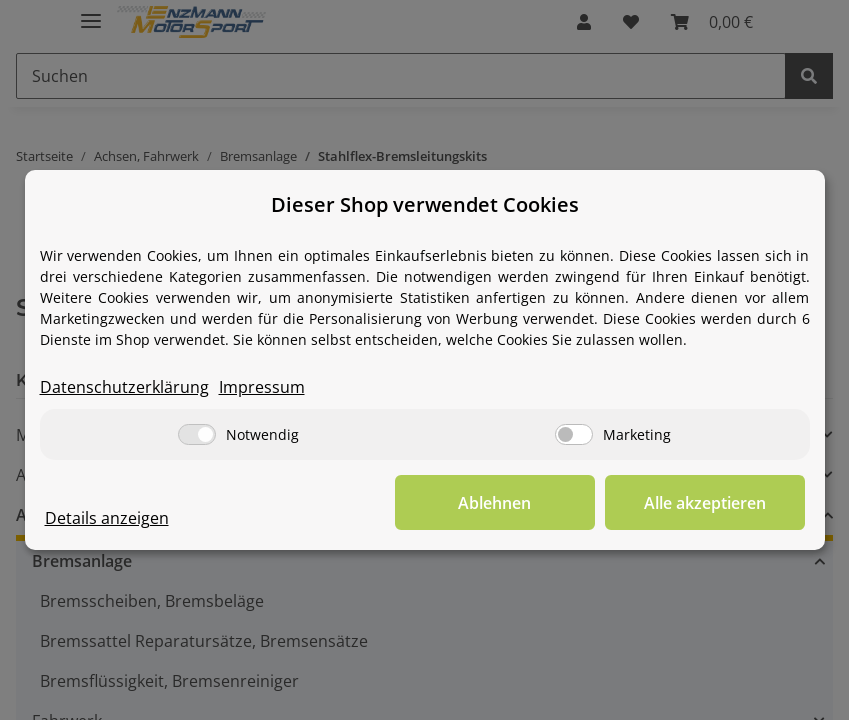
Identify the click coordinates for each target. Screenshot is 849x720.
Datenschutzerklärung (124, 387)
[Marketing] (574, 434)
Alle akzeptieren (705, 503)
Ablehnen (494, 503)
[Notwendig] (197, 434)
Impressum (262, 387)
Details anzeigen (107, 518)
